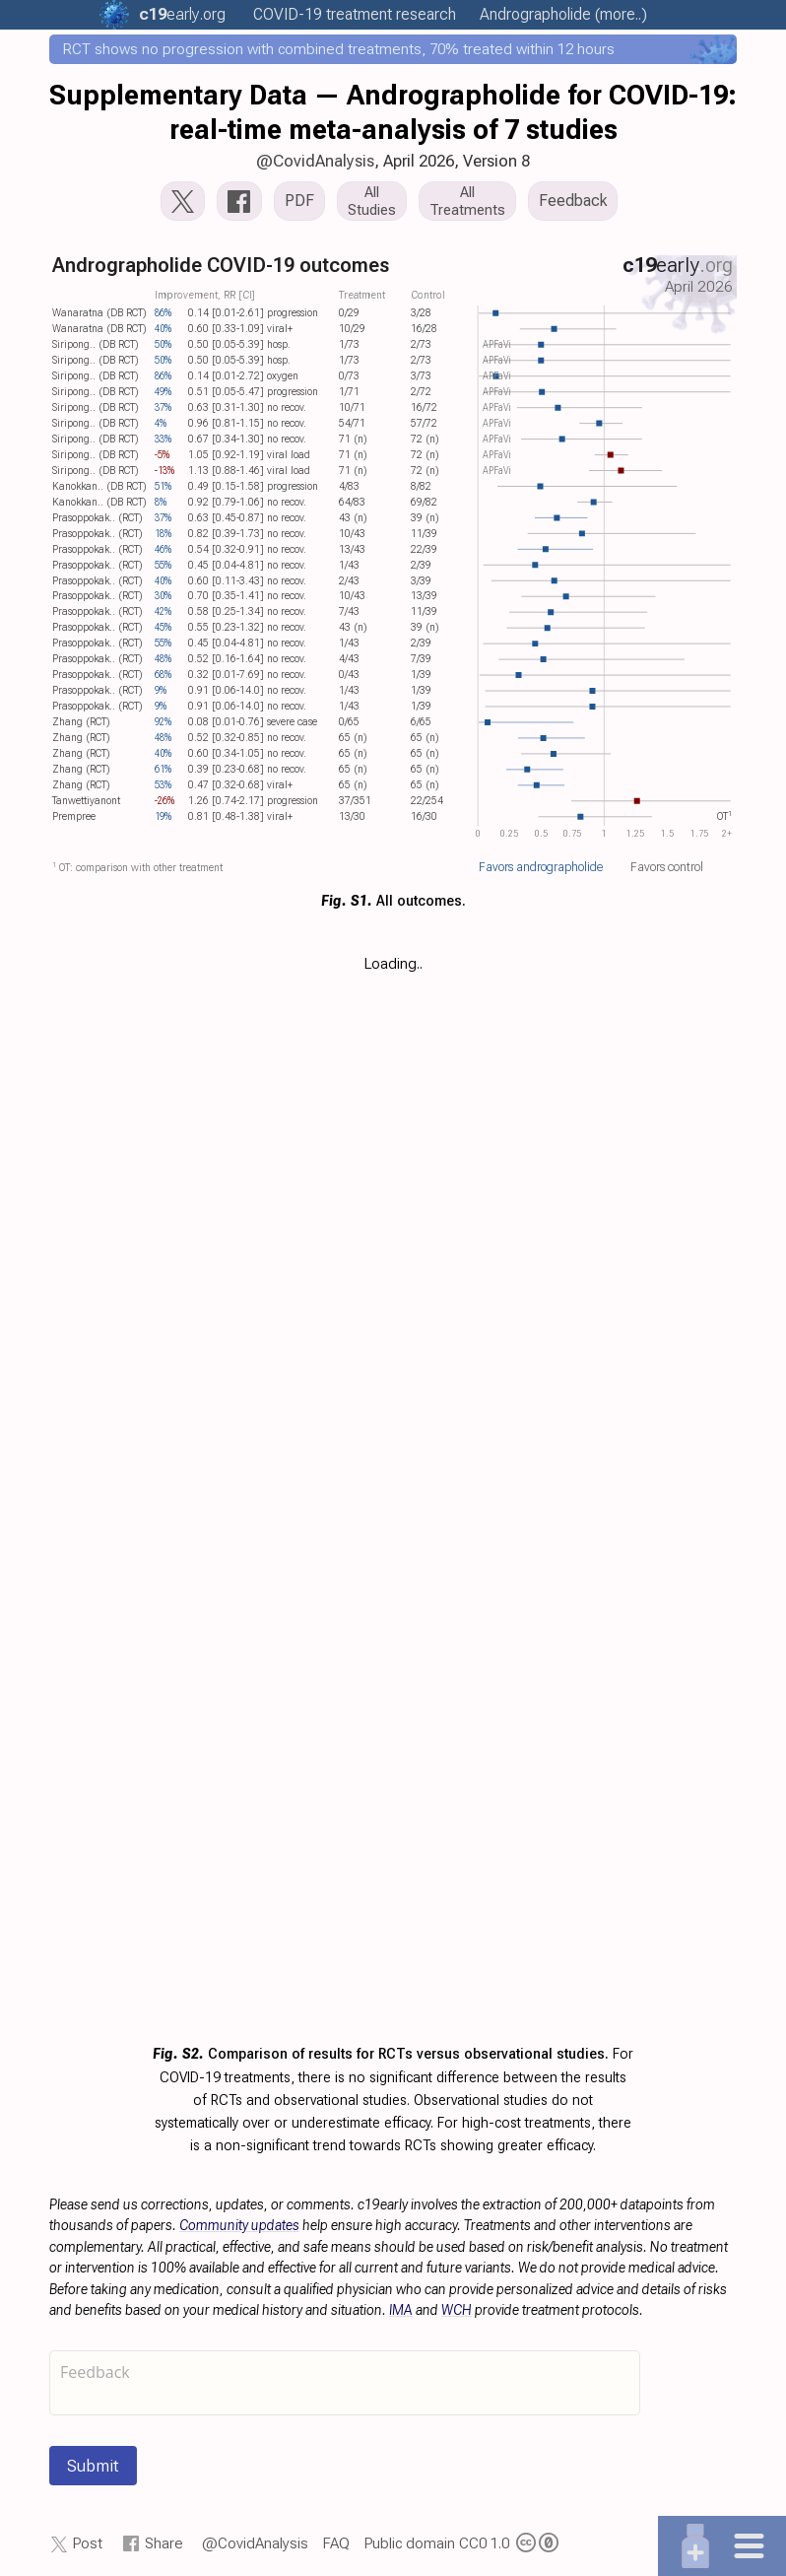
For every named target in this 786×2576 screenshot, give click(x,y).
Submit (93, 2465)
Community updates (239, 2225)
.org (182, 14)
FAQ (336, 2543)
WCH (456, 2310)
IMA (401, 2310)
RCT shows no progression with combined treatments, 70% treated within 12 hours (339, 49)
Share (164, 2543)
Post (87, 2543)
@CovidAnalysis (315, 160)
